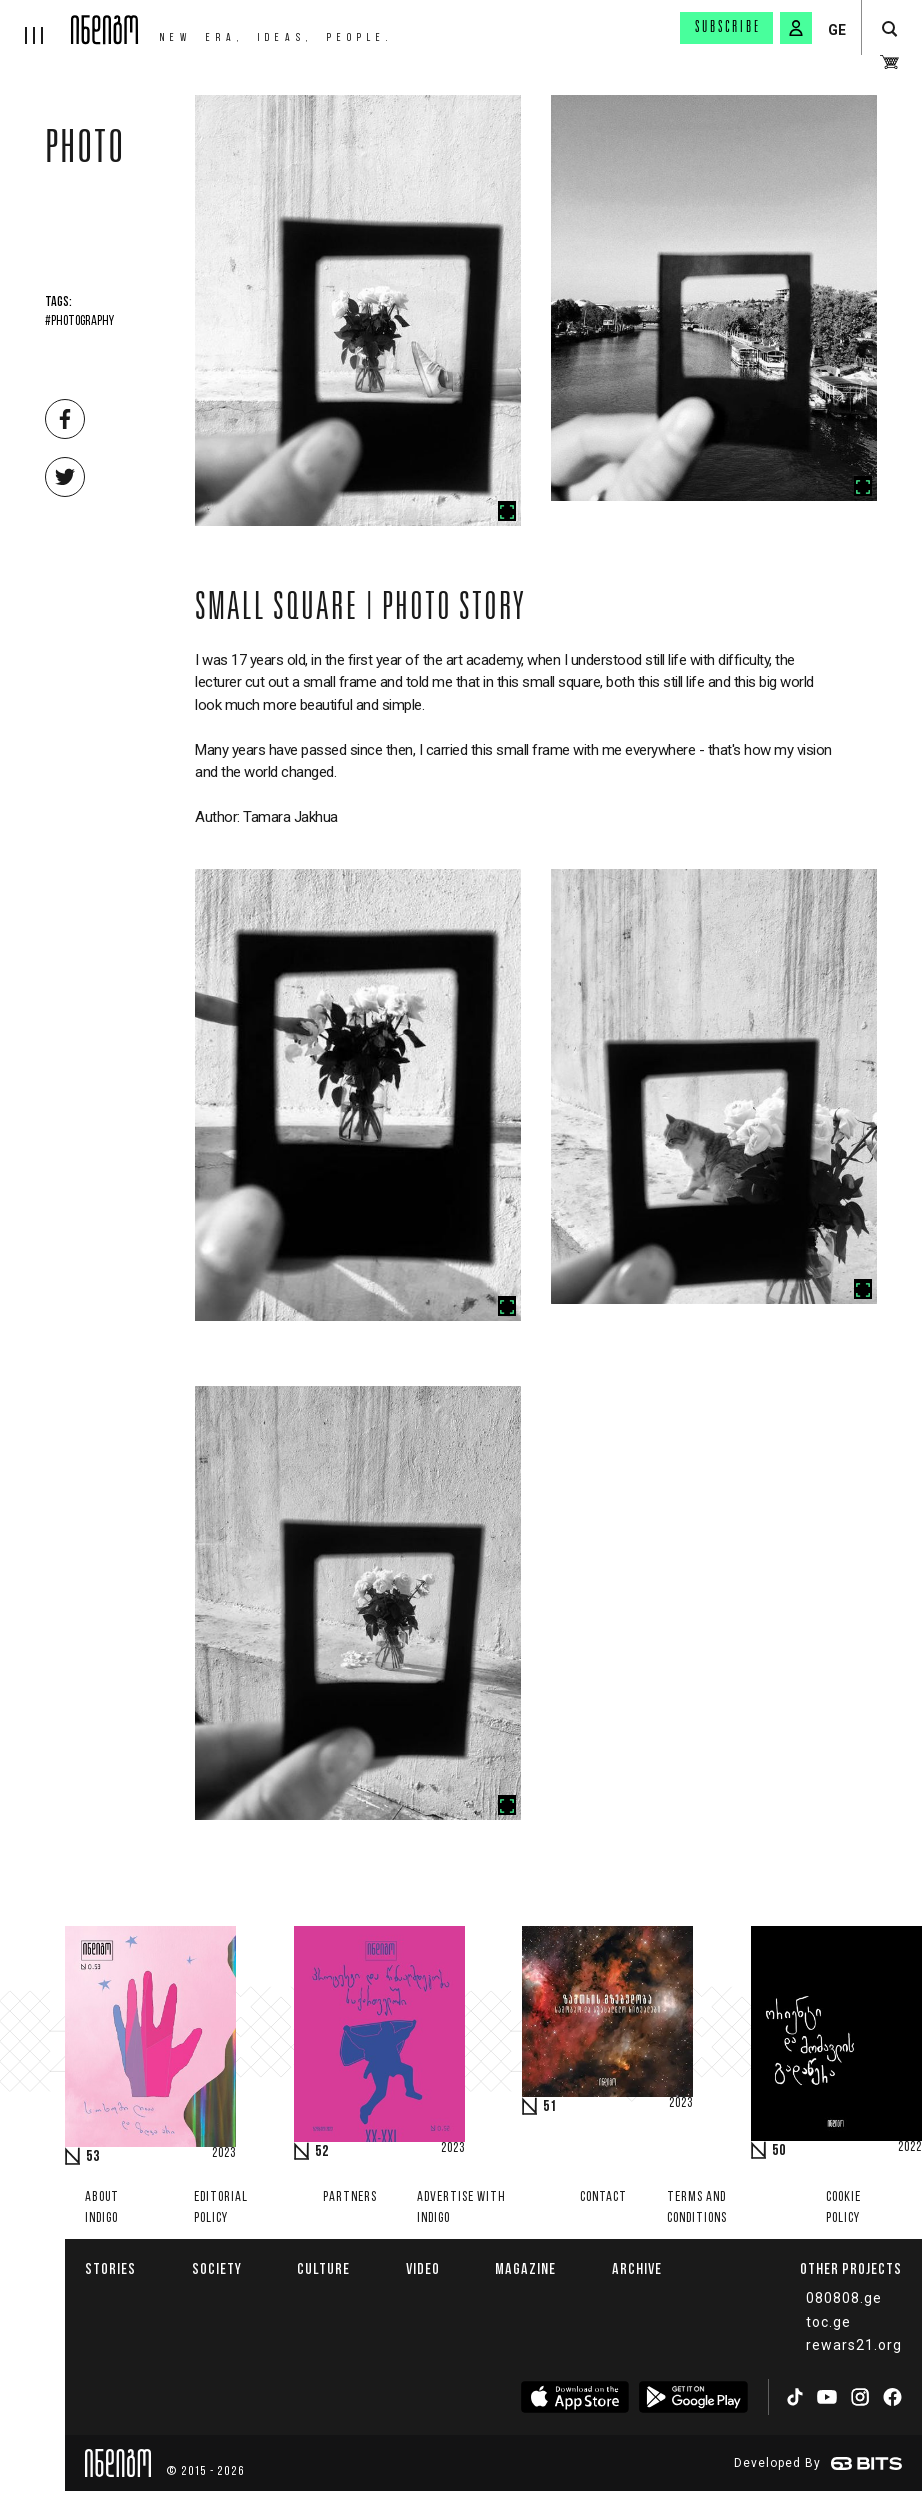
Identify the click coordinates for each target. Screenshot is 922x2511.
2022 (910, 2148)
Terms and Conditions (697, 2208)
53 (93, 2157)
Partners (350, 2197)
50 (779, 2151)
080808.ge (844, 2298)
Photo (85, 152)
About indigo (102, 2208)
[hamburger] (35, 22)
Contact (603, 2197)
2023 (224, 2154)
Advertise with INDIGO (461, 2208)
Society (217, 2268)
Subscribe (728, 28)
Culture (323, 2268)
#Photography (79, 322)
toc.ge (828, 2322)
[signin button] (796, 28)
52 (322, 2152)
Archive (637, 2268)
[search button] (889, 29)
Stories (110, 2268)
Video (423, 2268)
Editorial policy (221, 2208)
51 (550, 2107)
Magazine (525, 2268)
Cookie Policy (843, 2208)
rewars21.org (854, 2345)
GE (837, 30)
